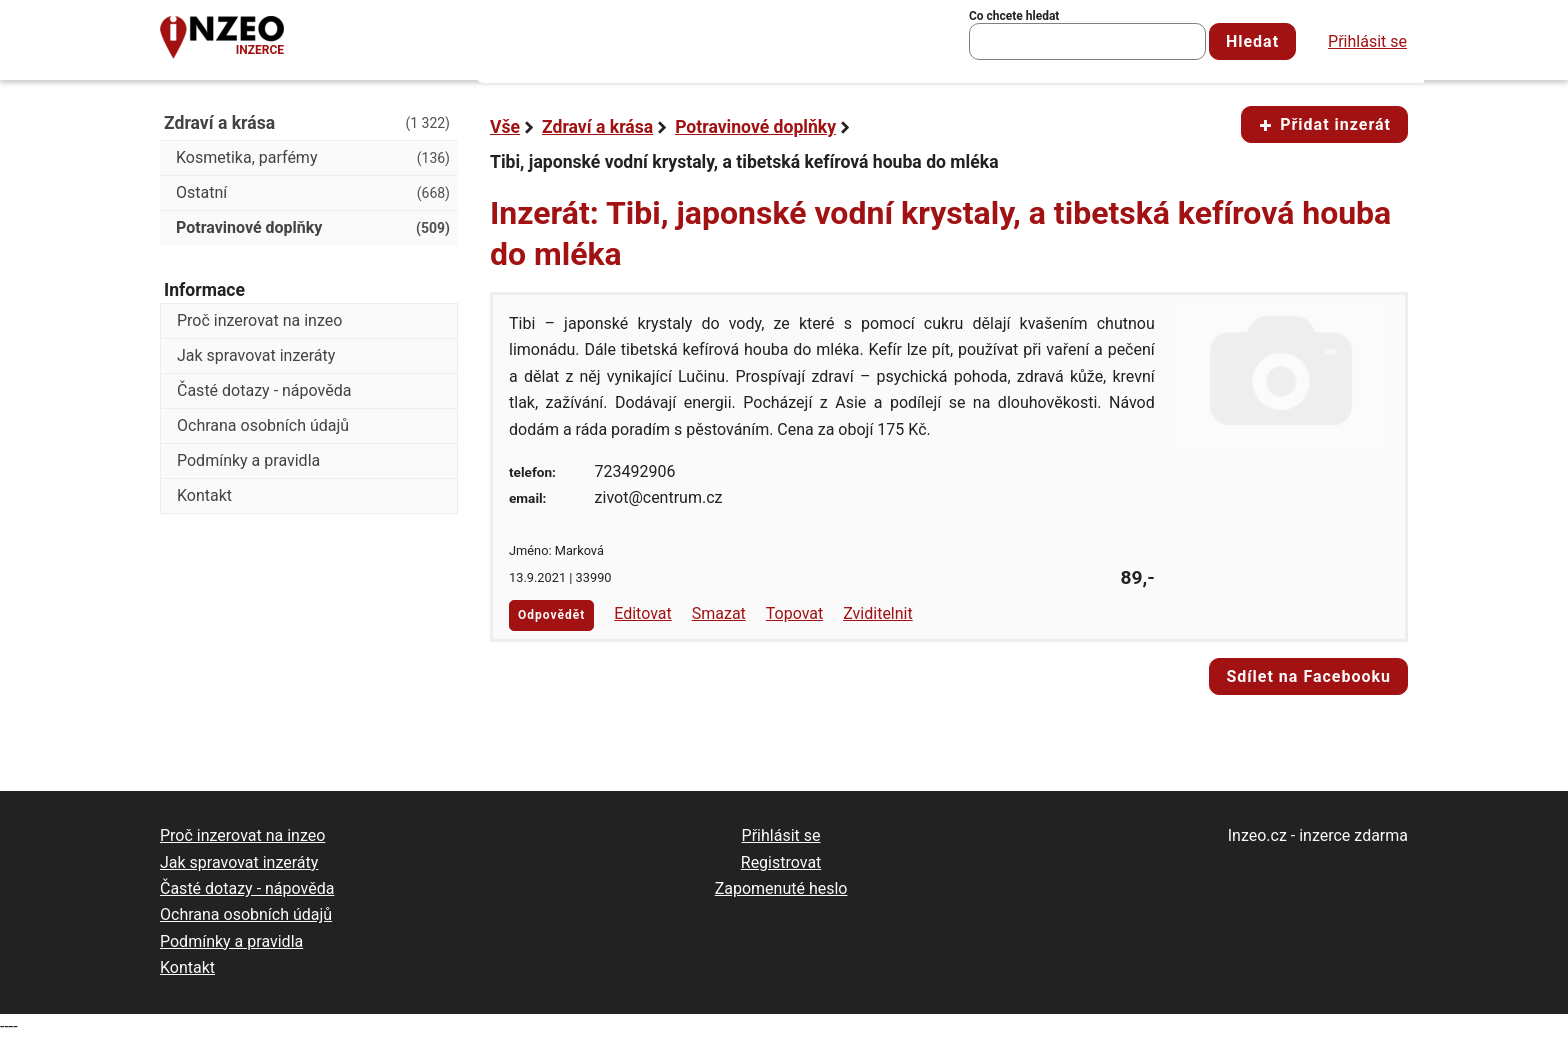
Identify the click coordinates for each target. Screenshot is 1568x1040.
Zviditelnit (878, 613)
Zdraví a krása (597, 127)
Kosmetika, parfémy (313, 158)
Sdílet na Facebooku (1308, 676)
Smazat (719, 613)
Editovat (643, 613)
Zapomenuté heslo (781, 888)
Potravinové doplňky (755, 127)
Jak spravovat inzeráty (256, 355)
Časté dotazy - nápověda (264, 390)
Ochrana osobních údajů (263, 425)
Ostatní (313, 193)
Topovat (794, 613)
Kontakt (204, 495)
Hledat (1252, 41)
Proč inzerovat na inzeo (259, 320)
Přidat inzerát (1324, 124)
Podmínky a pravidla (248, 460)
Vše (505, 127)
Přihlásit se (1367, 41)
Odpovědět (551, 615)
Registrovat (781, 862)
